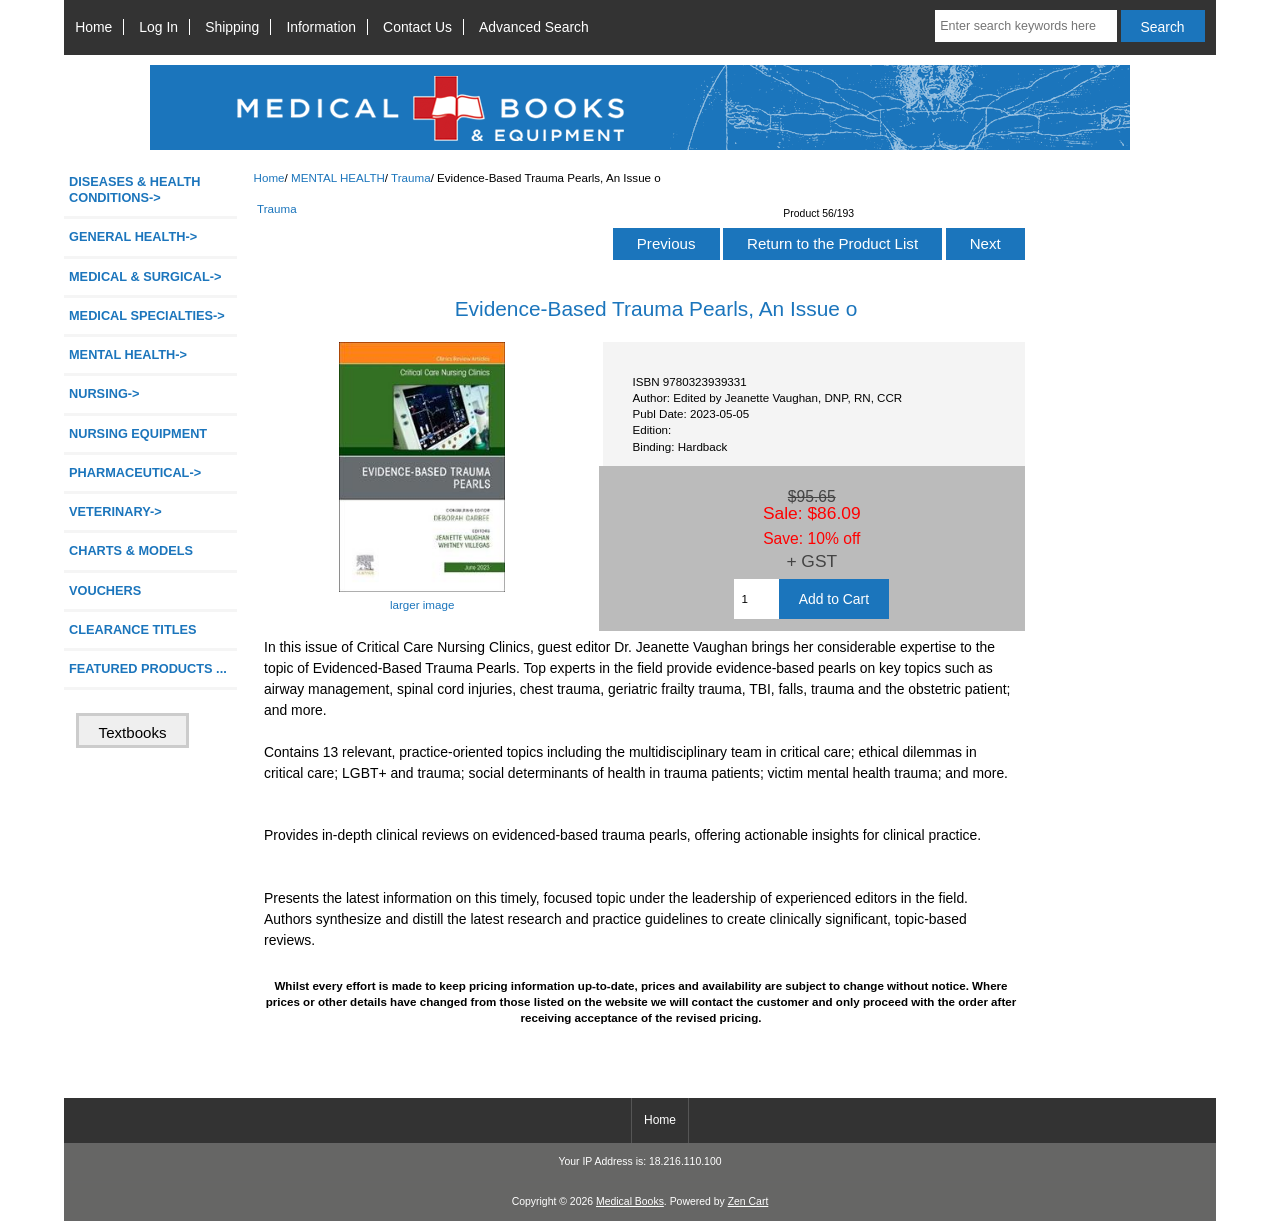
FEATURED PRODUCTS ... (148, 668)
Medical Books (630, 1201)
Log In (158, 27)
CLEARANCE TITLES (133, 629)
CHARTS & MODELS (131, 550)
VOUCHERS (105, 590)
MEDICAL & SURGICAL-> (145, 276)
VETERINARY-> (115, 511)
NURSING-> (104, 393)
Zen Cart (748, 1201)
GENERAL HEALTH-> (133, 236)
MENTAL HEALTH (338, 177)
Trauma (411, 177)
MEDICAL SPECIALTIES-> (147, 315)
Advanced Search (534, 27)
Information (321, 27)
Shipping (232, 27)
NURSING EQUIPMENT (138, 433)
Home (93, 27)
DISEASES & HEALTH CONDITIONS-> (135, 189)
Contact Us (417, 27)
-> (128, 354)
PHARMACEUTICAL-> (135, 472)
